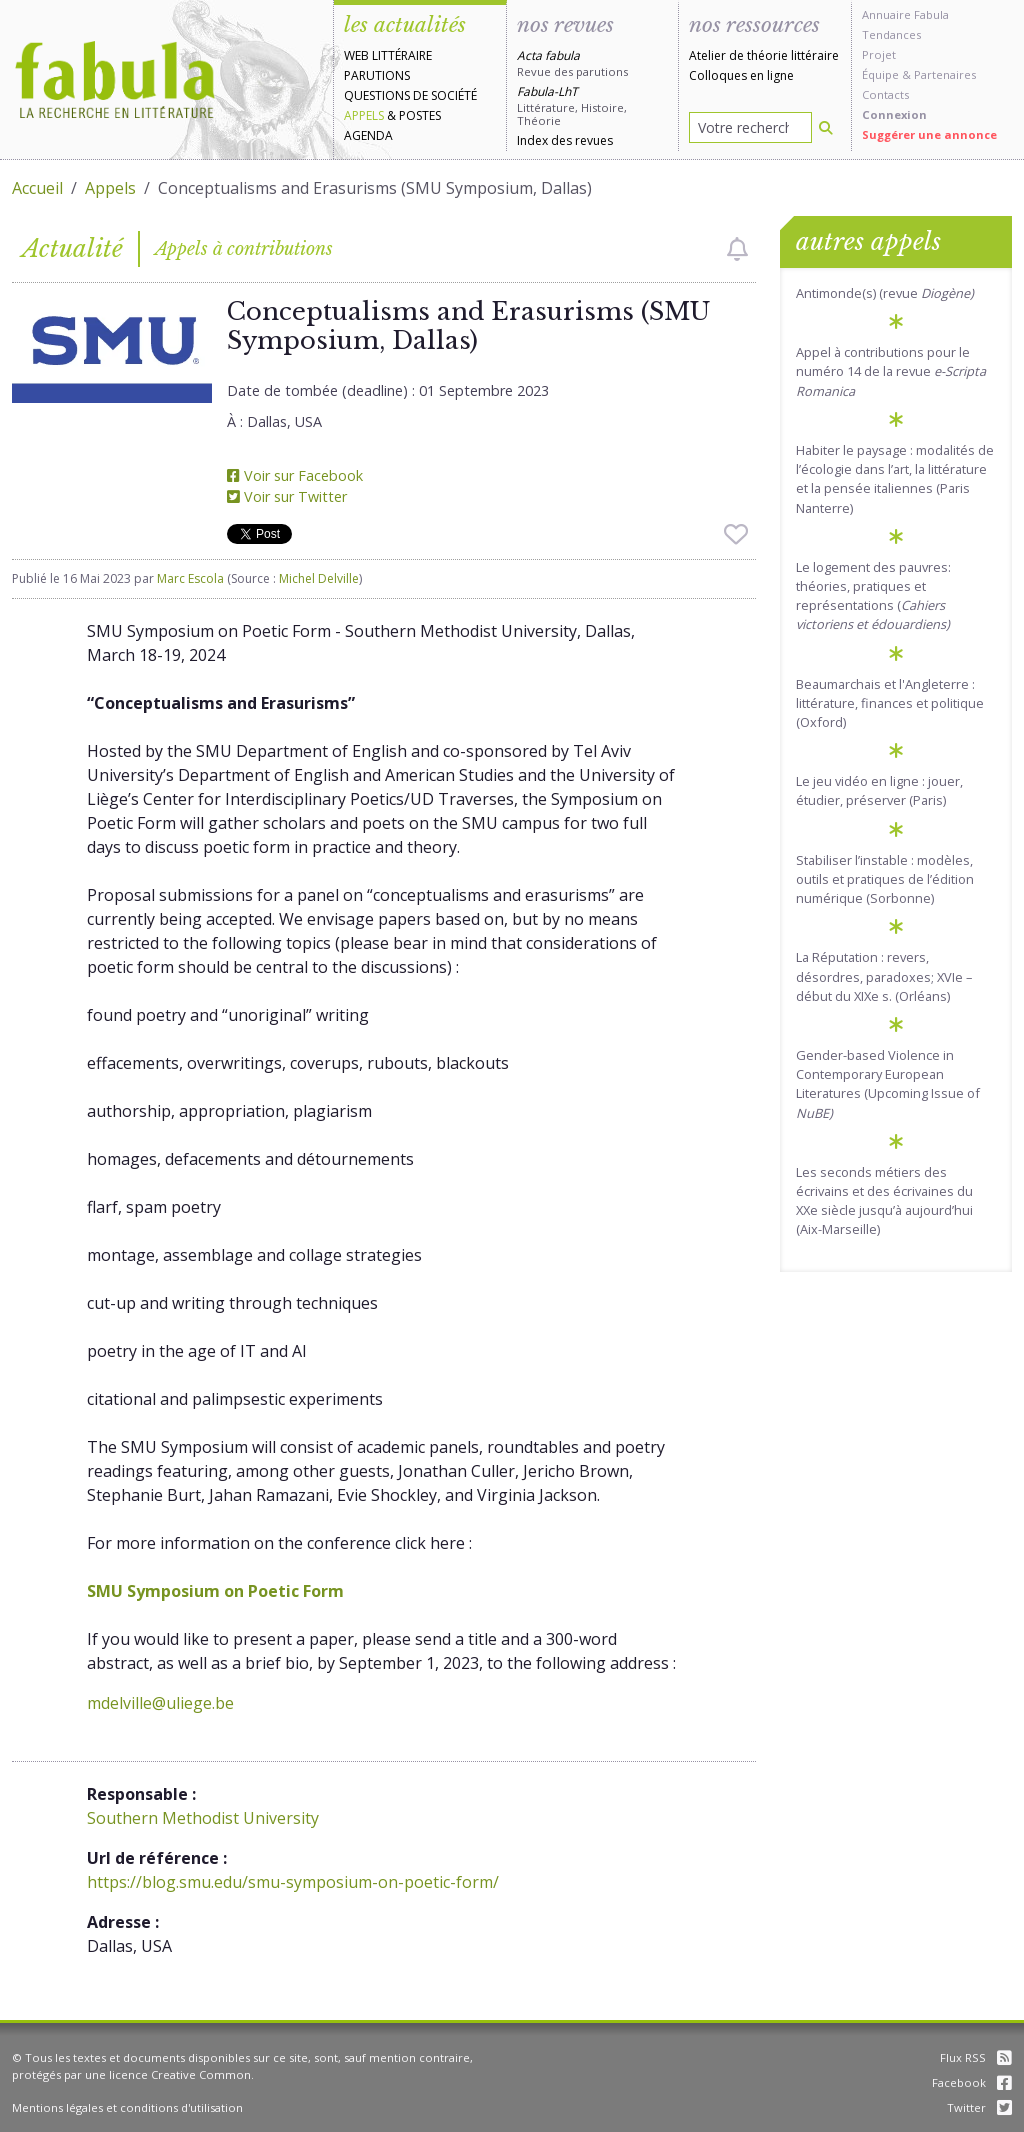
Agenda (368, 135)
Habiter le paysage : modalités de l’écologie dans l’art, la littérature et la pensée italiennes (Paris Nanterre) (895, 479)
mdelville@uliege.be (160, 1703)
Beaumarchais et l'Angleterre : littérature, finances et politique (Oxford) (890, 703)
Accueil (37, 188)
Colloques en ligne (741, 75)
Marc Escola (190, 578)
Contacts (885, 94)
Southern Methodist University (203, 1818)
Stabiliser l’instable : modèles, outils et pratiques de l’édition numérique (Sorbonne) (885, 879)
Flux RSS (976, 2057)
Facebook (972, 2082)
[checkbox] (737, 249)
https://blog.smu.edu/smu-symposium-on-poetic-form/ (293, 1882)
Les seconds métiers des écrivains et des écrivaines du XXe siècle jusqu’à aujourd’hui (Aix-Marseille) (884, 1201)
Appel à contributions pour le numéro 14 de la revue (891, 371)
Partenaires (945, 74)
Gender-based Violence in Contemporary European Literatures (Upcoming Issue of (888, 1084)
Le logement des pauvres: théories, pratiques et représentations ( (873, 596)
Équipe (880, 74)
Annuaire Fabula (905, 14)
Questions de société (410, 95)
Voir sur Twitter (287, 496)
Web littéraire (388, 55)
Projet (879, 54)
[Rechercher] (826, 127)
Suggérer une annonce (929, 134)
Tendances (891, 34)
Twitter (979, 2107)
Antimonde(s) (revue (885, 293)
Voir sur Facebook (295, 475)
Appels (364, 115)
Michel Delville (319, 578)
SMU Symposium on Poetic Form (215, 1591)
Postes (420, 115)
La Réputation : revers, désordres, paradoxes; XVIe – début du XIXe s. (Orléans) (884, 976)
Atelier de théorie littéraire (764, 55)
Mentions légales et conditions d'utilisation (127, 2107)
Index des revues (565, 140)
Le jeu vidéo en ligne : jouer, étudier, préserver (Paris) (879, 790)
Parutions (377, 75)
